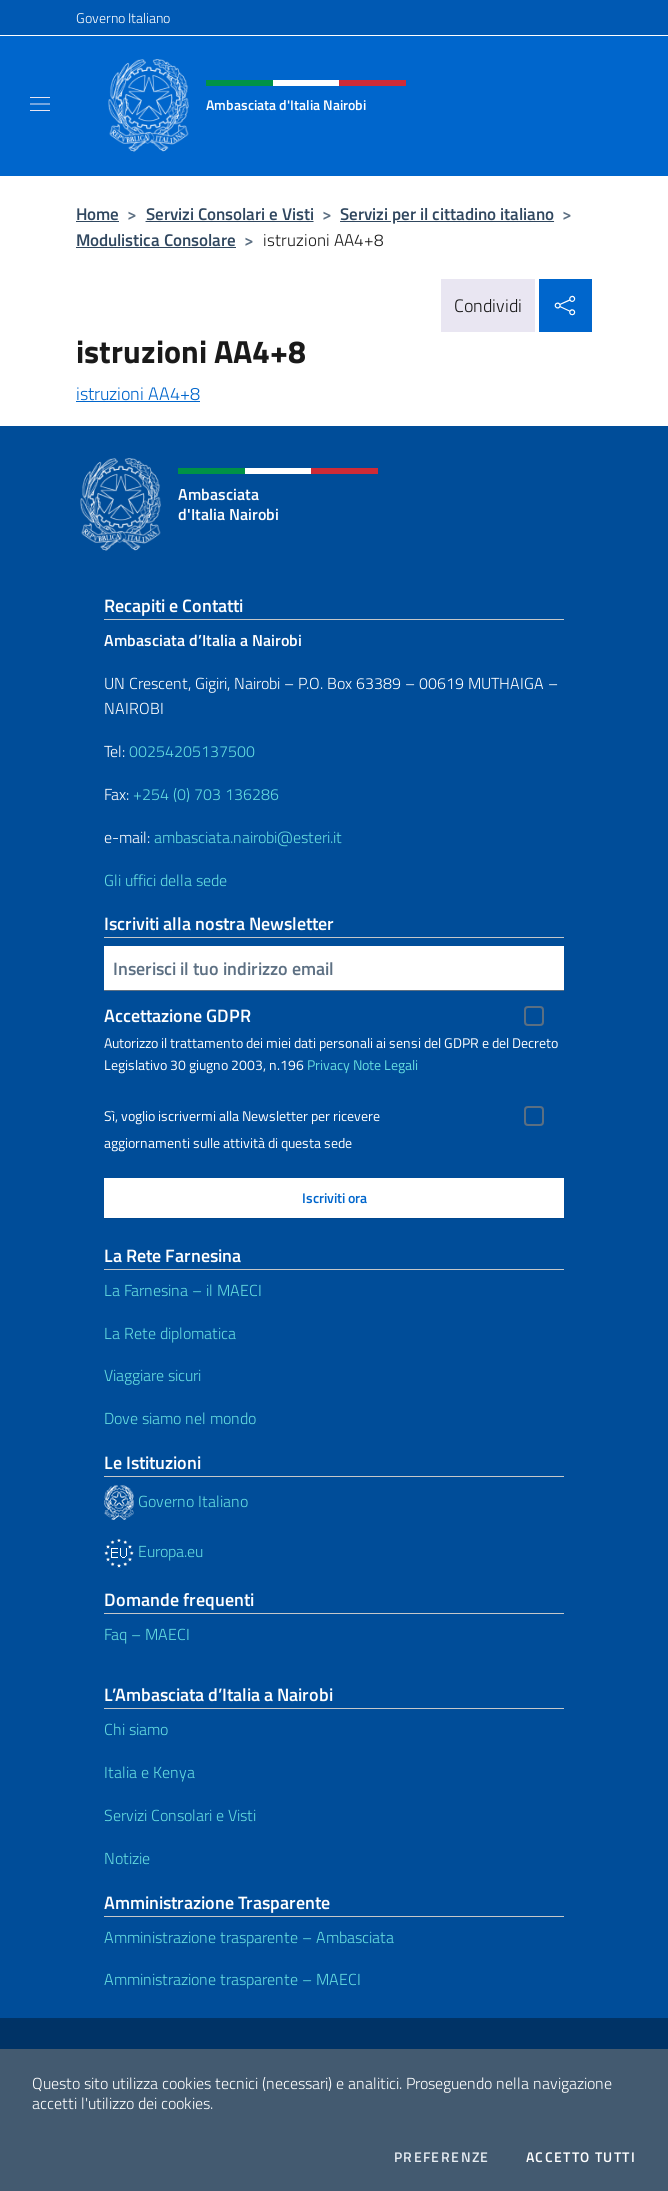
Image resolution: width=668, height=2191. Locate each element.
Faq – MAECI (147, 1634)
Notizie (127, 1858)
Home (97, 213)
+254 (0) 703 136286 (206, 794)
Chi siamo (136, 1729)
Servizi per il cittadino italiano (447, 213)
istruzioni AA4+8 (138, 393)
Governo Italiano (123, 17)
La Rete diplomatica (170, 1333)
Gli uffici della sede (165, 880)
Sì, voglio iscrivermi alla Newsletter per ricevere (242, 1116)
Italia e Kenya (149, 1772)
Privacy (328, 1064)
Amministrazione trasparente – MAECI (232, 1979)
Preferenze (442, 2157)
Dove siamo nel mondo (180, 1418)
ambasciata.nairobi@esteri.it (248, 837)
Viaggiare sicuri (152, 1375)
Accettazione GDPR (177, 1015)
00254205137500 (192, 751)
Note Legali (385, 1064)
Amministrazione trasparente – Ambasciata (249, 1937)
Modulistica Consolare (156, 239)
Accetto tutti (581, 2157)
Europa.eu (153, 1551)
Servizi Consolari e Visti (230, 213)
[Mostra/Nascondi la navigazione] (40, 104)
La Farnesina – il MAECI (183, 1290)
